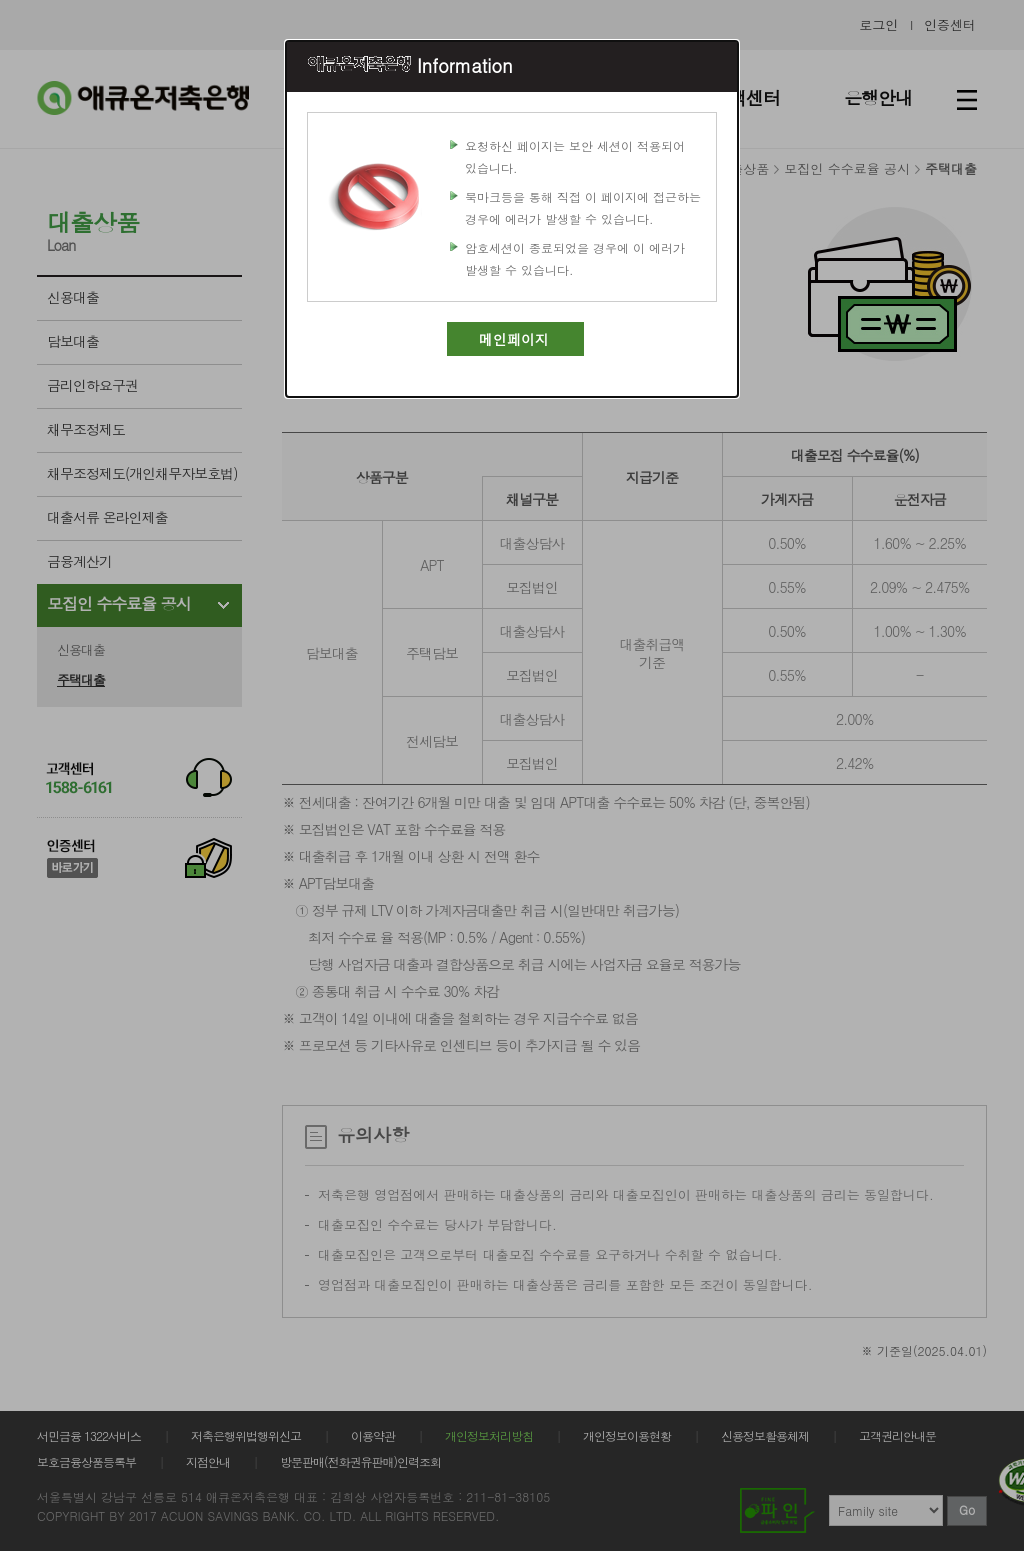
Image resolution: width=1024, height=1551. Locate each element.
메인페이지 (514, 339)
